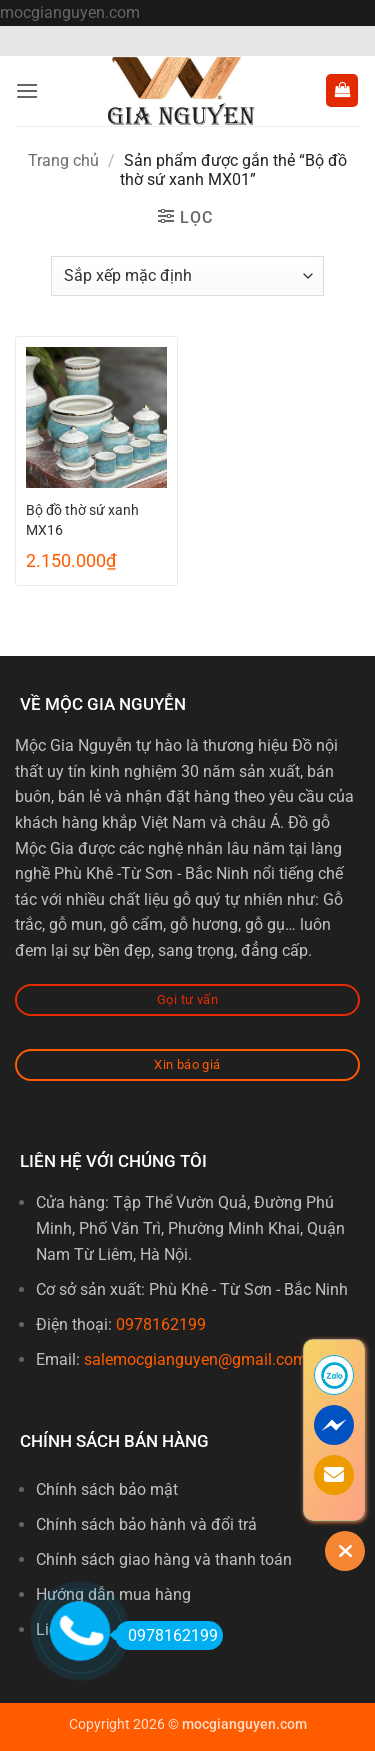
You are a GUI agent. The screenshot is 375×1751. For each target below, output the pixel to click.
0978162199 (161, 1324)
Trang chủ (63, 160)
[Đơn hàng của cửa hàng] (187, 276)
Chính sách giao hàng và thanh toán (164, 1559)
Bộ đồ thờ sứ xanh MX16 (82, 520)
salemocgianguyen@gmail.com (195, 1359)
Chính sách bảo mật (107, 1489)
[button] (27, 90)
